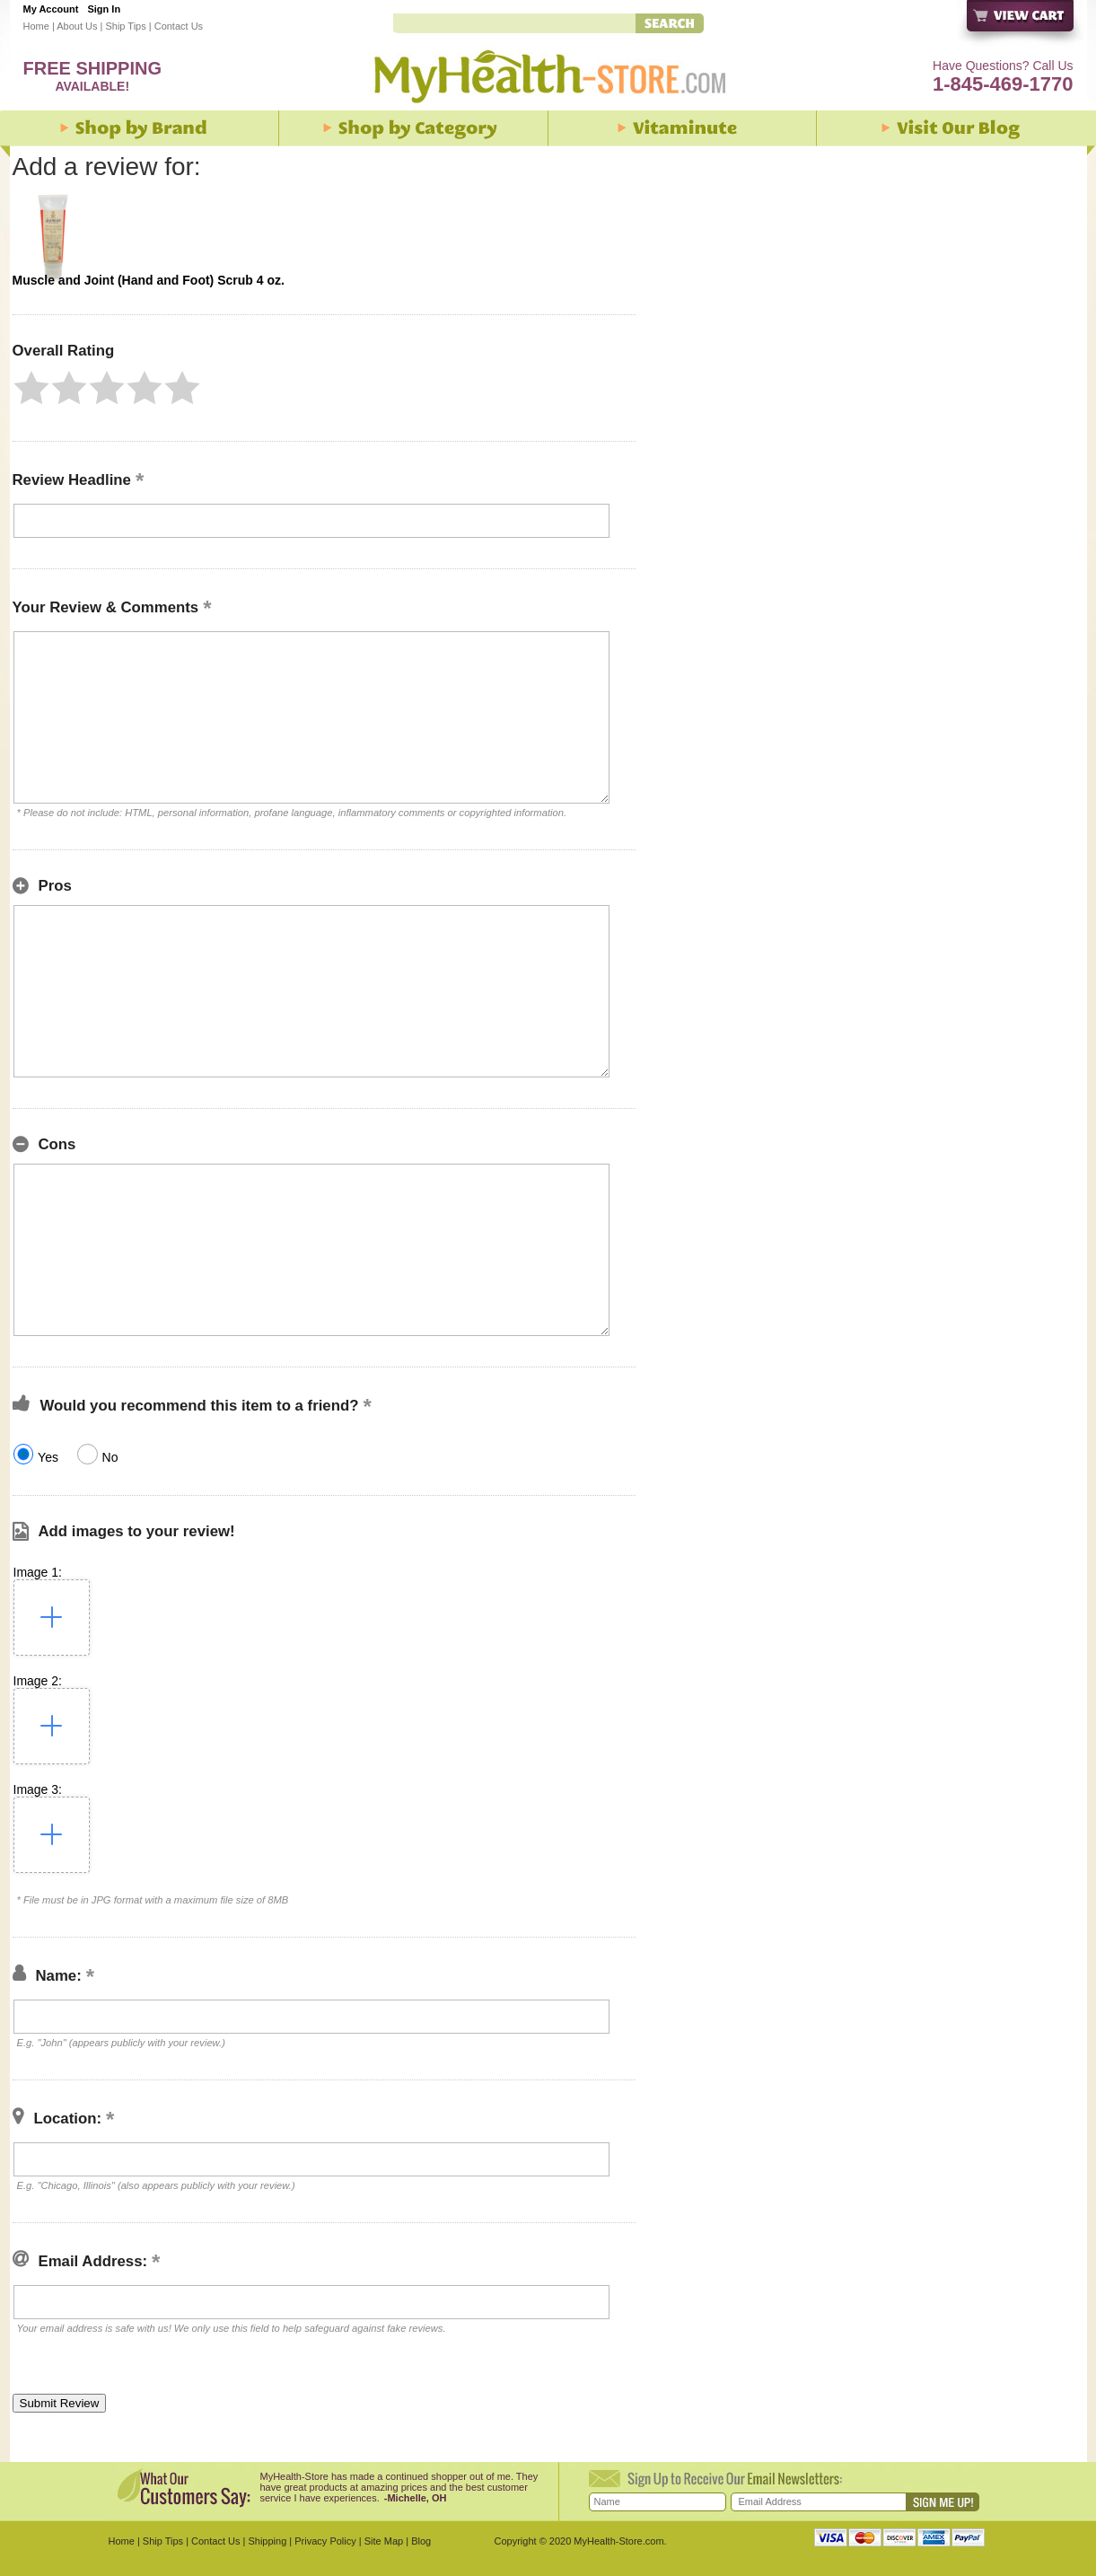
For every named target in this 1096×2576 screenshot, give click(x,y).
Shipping (267, 2541)
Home (36, 26)
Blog (421, 2541)
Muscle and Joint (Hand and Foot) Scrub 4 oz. (149, 280)
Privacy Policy (324, 2541)
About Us (77, 26)
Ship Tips (125, 26)
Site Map (383, 2541)
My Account (51, 9)
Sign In (103, 9)
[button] (31, 388)
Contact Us (178, 26)
